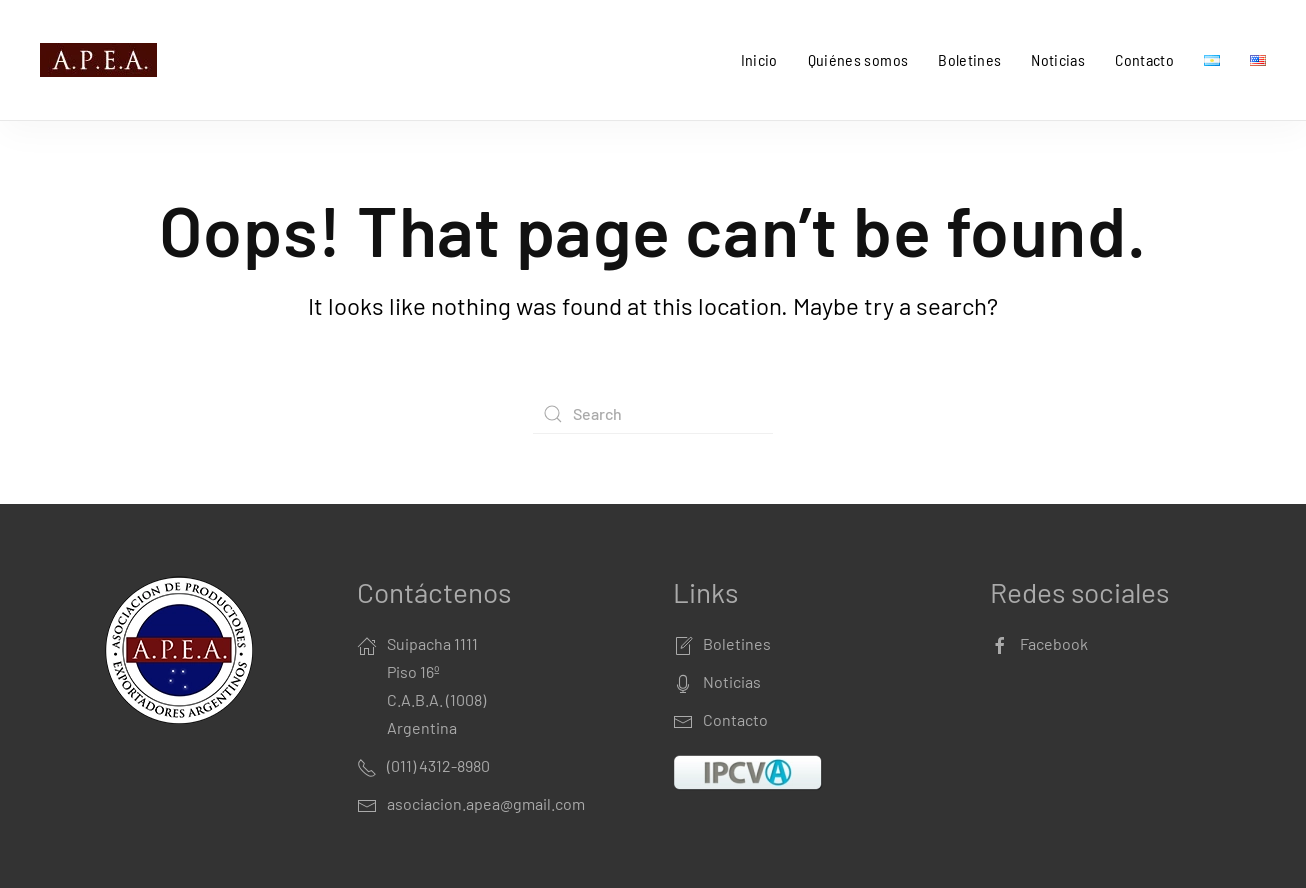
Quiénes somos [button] (858, 59)
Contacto (1144, 59)
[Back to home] (102, 60)
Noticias (1058, 59)
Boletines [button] (969, 59)
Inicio (759, 59)
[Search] (653, 414)
